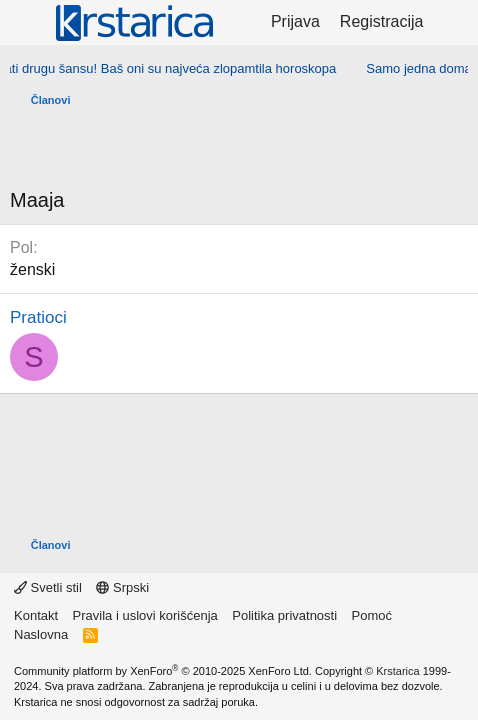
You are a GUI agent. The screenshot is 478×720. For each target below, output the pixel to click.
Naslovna (41, 634)
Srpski (122, 587)
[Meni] (27, 23)
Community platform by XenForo (163, 671)
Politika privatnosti (284, 615)
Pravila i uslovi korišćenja (145, 615)
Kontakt (36, 615)
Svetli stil (48, 587)
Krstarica (397, 671)
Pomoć (372, 615)
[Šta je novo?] (453, 22)
